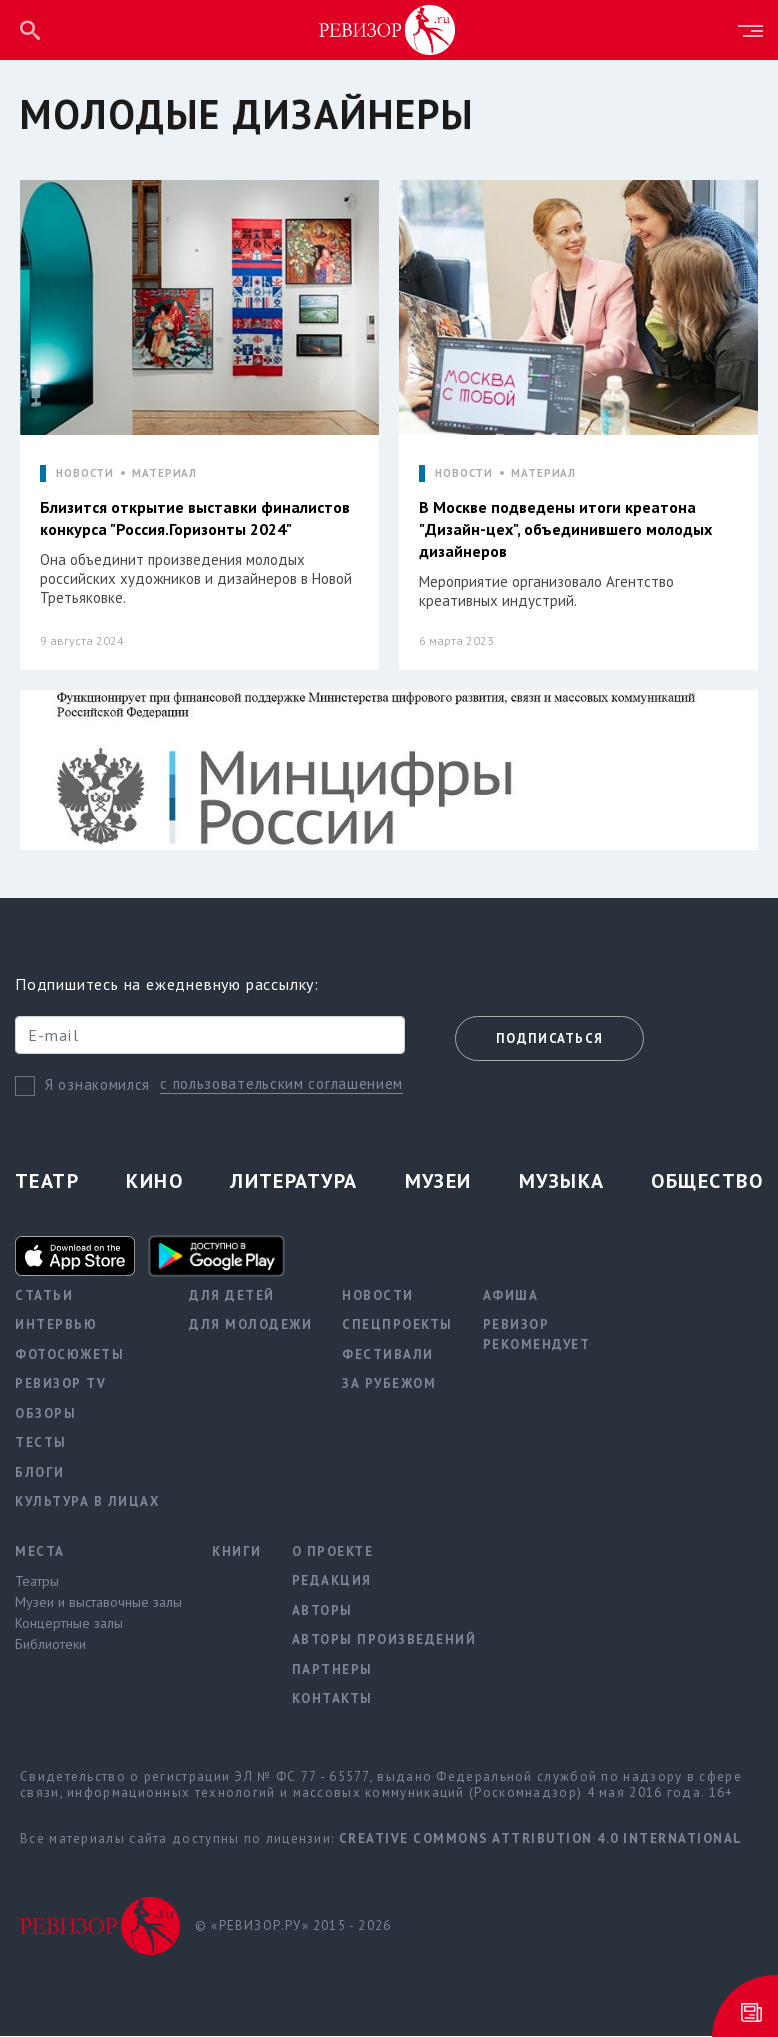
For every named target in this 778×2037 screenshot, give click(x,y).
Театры (37, 1582)
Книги (237, 1552)
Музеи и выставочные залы (98, 1603)
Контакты (332, 1699)
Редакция (332, 1581)
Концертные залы (69, 1624)
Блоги (40, 1473)
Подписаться (549, 1039)
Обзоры (45, 1414)
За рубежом (389, 1384)
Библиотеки (50, 1645)
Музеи (438, 1182)
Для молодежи (250, 1325)
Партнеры (332, 1670)
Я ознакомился (97, 1085)
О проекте (333, 1552)
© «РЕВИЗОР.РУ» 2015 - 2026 (293, 1926)
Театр (47, 1182)
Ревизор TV (60, 1384)
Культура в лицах (87, 1502)
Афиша (511, 1296)
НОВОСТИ (85, 473)
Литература (293, 1182)
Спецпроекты (397, 1325)
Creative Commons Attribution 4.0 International (541, 1839)
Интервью (56, 1325)
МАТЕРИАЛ (164, 473)
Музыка (562, 1182)
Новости (378, 1296)
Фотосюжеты (69, 1355)
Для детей (232, 1296)
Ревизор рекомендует (537, 1335)
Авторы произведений (384, 1640)
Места (40, 1552)
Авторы (322, 1611)
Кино (154, 1182)
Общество (707, 1182)
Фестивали (388, 1355)
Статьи (44, 1296)
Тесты (41, 1443)
